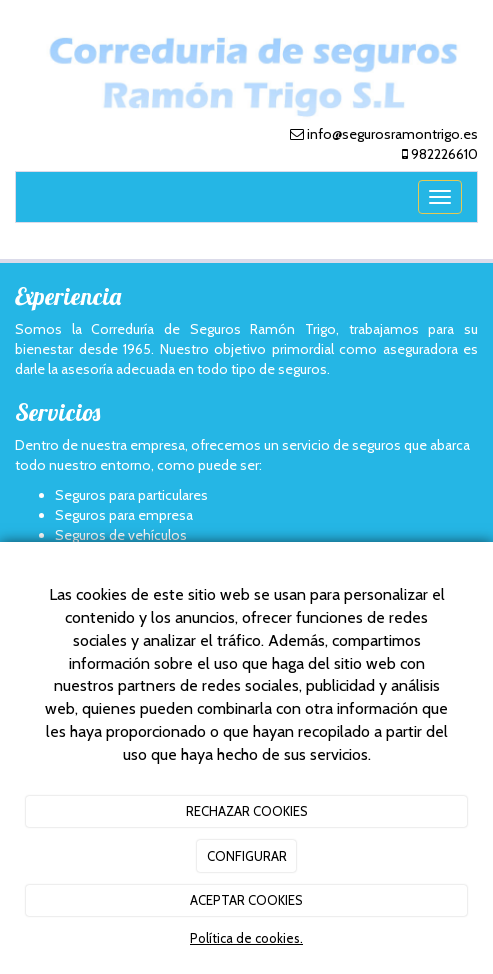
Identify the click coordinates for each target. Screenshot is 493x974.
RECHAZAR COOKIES (247, 811)
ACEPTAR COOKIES (246, 900)
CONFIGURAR (247, 856)
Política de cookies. (246, 938)
